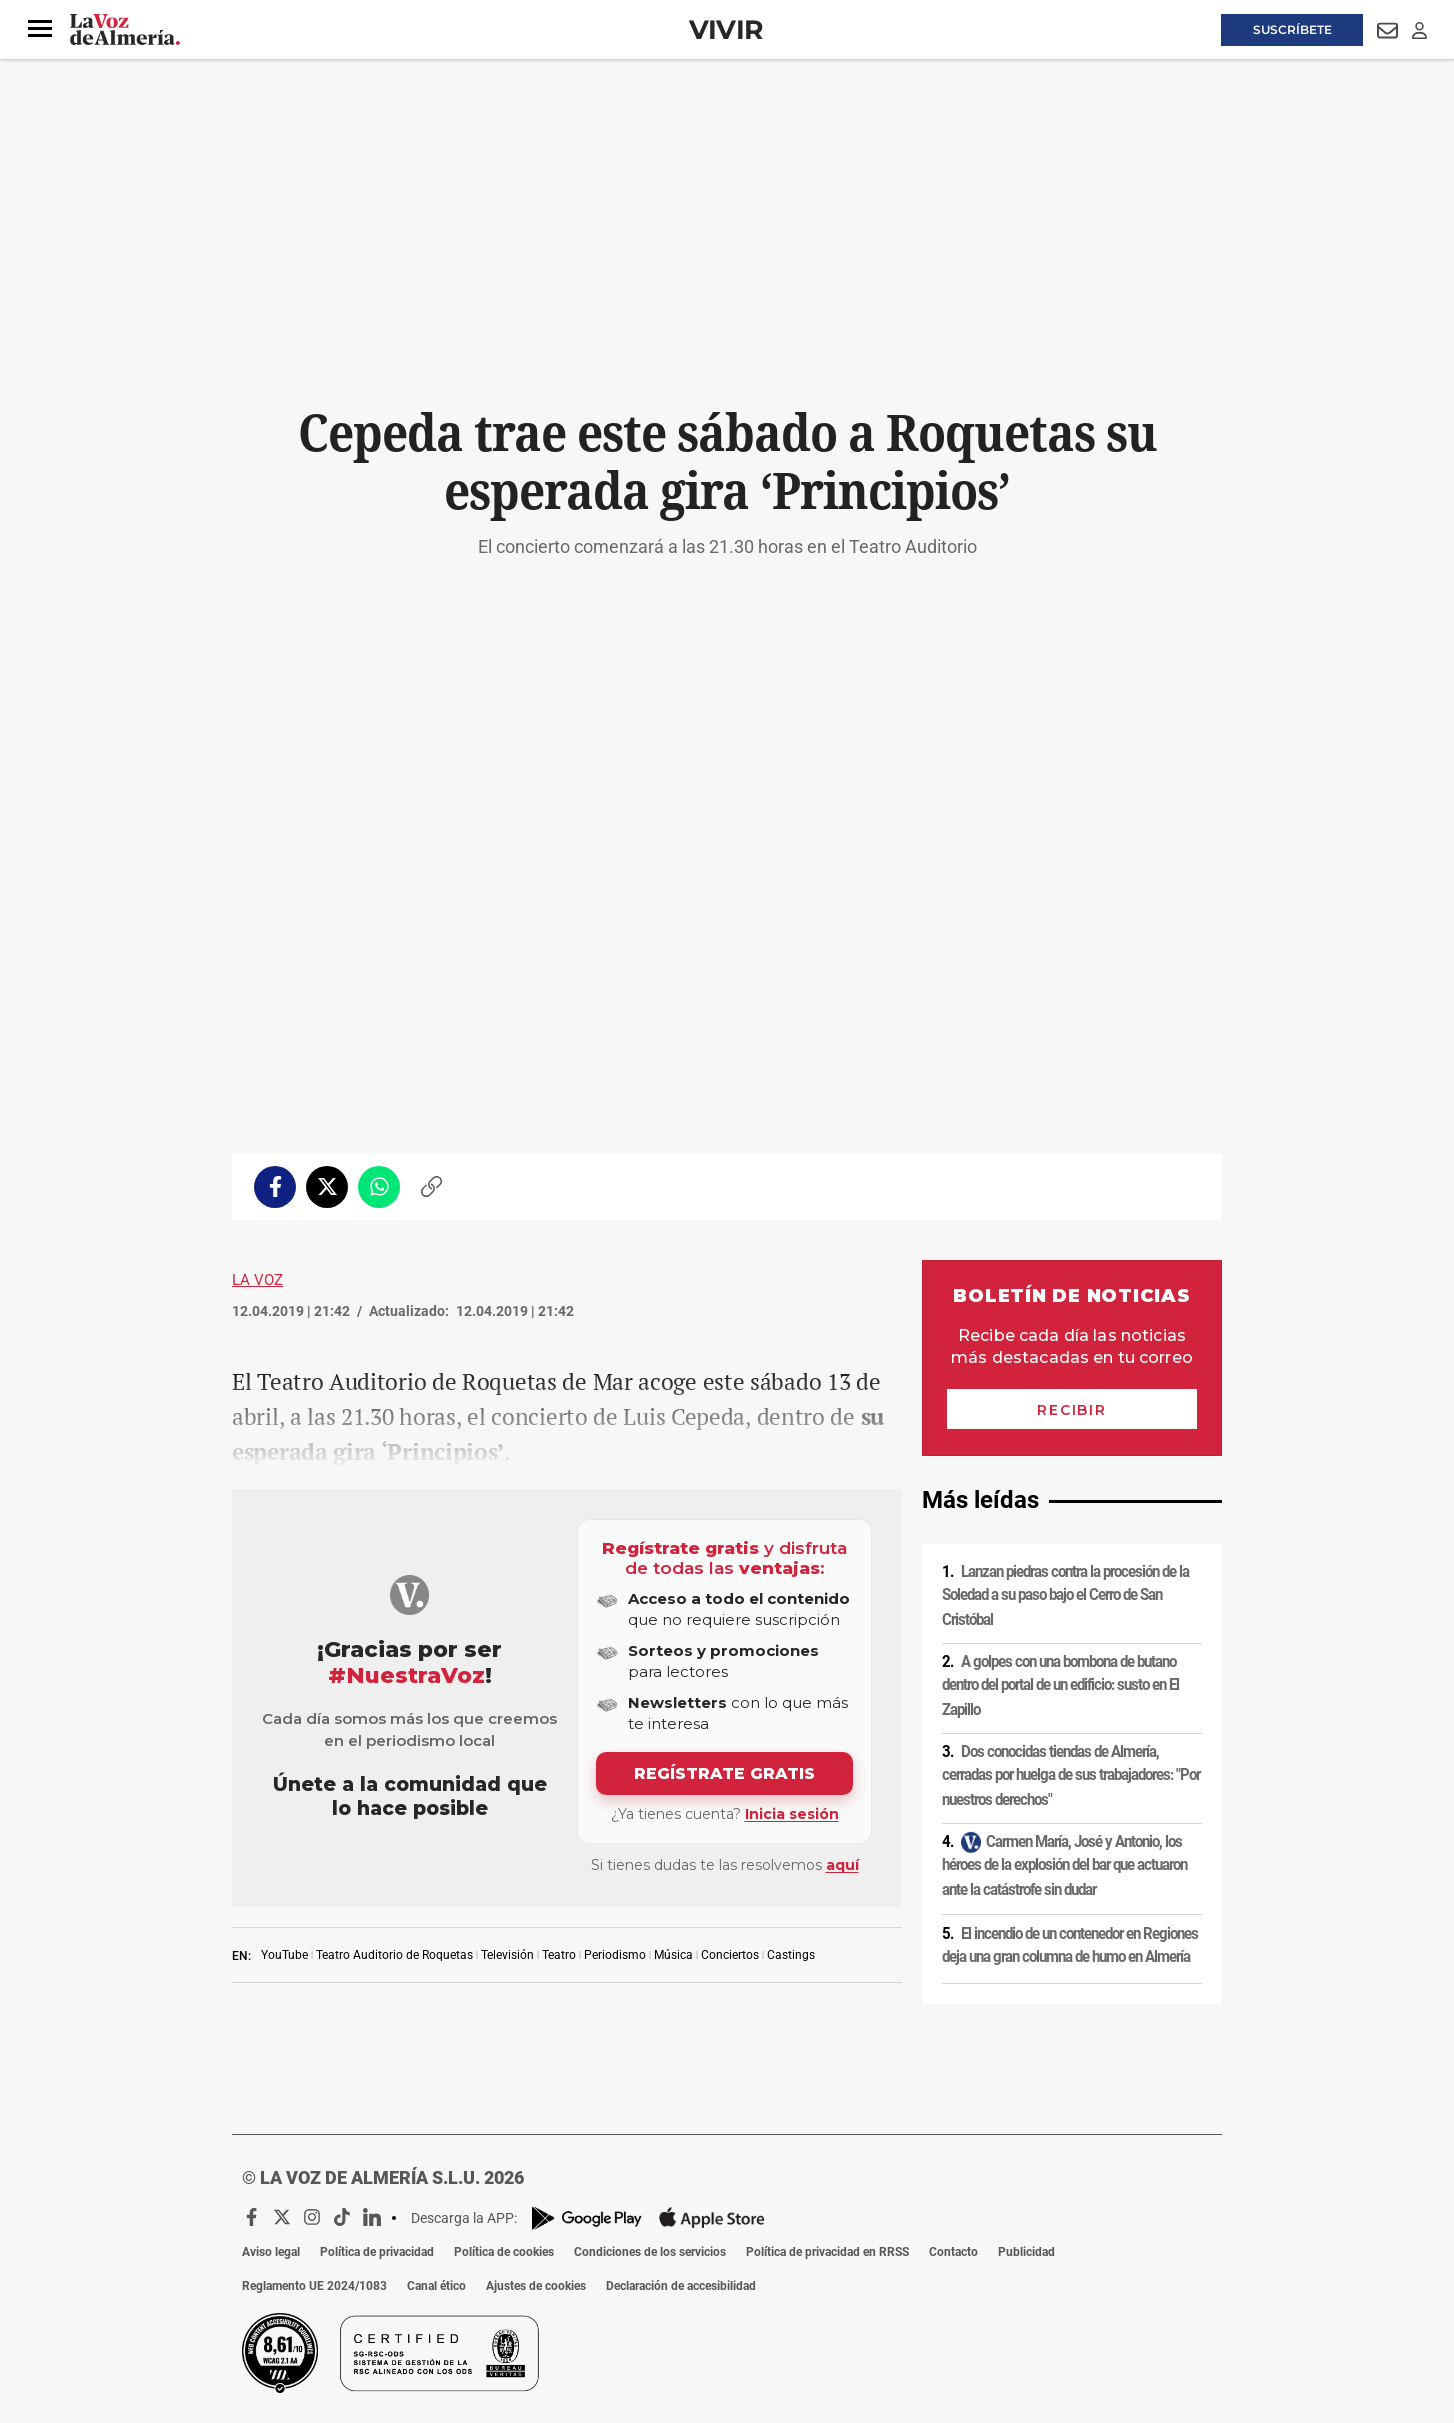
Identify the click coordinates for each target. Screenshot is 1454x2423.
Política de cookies (504, 2252)
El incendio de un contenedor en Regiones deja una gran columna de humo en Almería (1070, 1945)
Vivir (726, 29)
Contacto (953, 2252)
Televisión (507, 1955)
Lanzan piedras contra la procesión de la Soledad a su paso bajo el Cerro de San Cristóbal (1065, 1595)
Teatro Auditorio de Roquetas (394, 1955)
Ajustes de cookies (536, 2286)
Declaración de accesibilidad (681, 2286)
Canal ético (436, 2286)
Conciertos (730, 1955)
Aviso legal (271, 2252)
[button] (40, 29)
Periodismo (615, 1955)
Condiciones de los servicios (650, 2252)
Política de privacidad (377, 2252)
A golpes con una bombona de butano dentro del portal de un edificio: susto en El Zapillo (1060, 1685)
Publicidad (1026, 2252)
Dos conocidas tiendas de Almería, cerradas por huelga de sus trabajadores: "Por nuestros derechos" (1071, 1775)
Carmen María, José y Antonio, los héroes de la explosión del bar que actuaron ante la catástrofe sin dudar (1064, 1865)
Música (673, 1955)
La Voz (257, 1280)
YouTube (284, 1955)
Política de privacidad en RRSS (827, 2252)
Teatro (559, 1955)
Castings (791, 1955)
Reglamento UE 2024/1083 (314, 2286)
